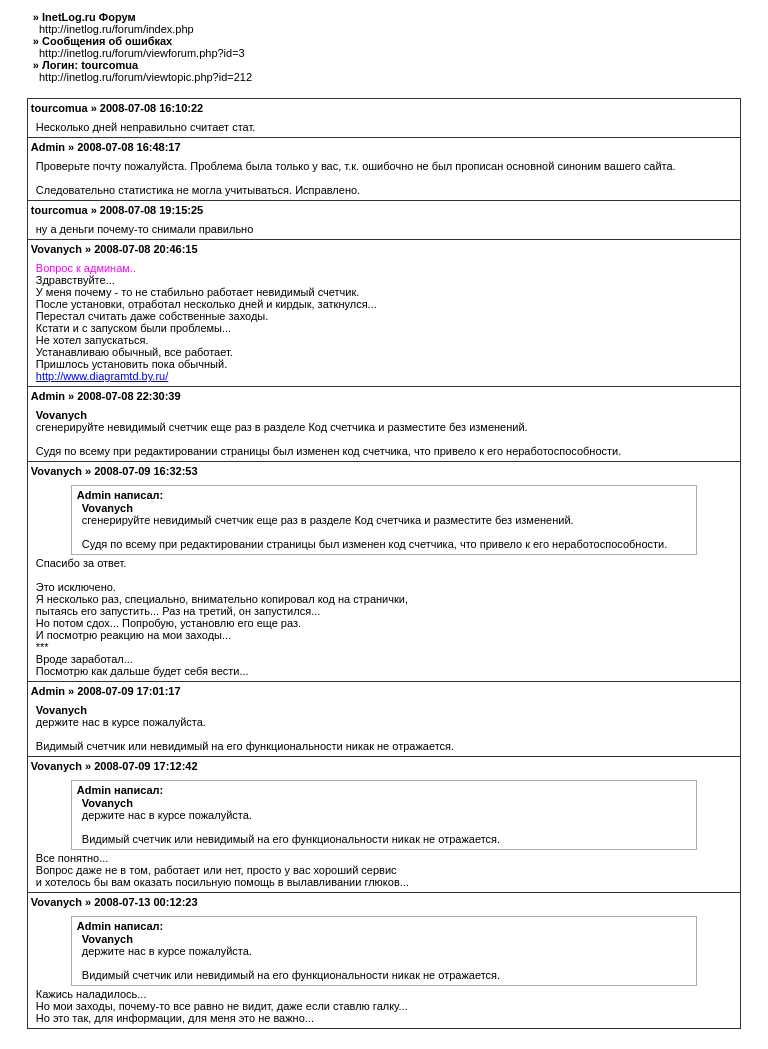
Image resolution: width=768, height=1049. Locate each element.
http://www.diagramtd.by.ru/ (102, 376)
